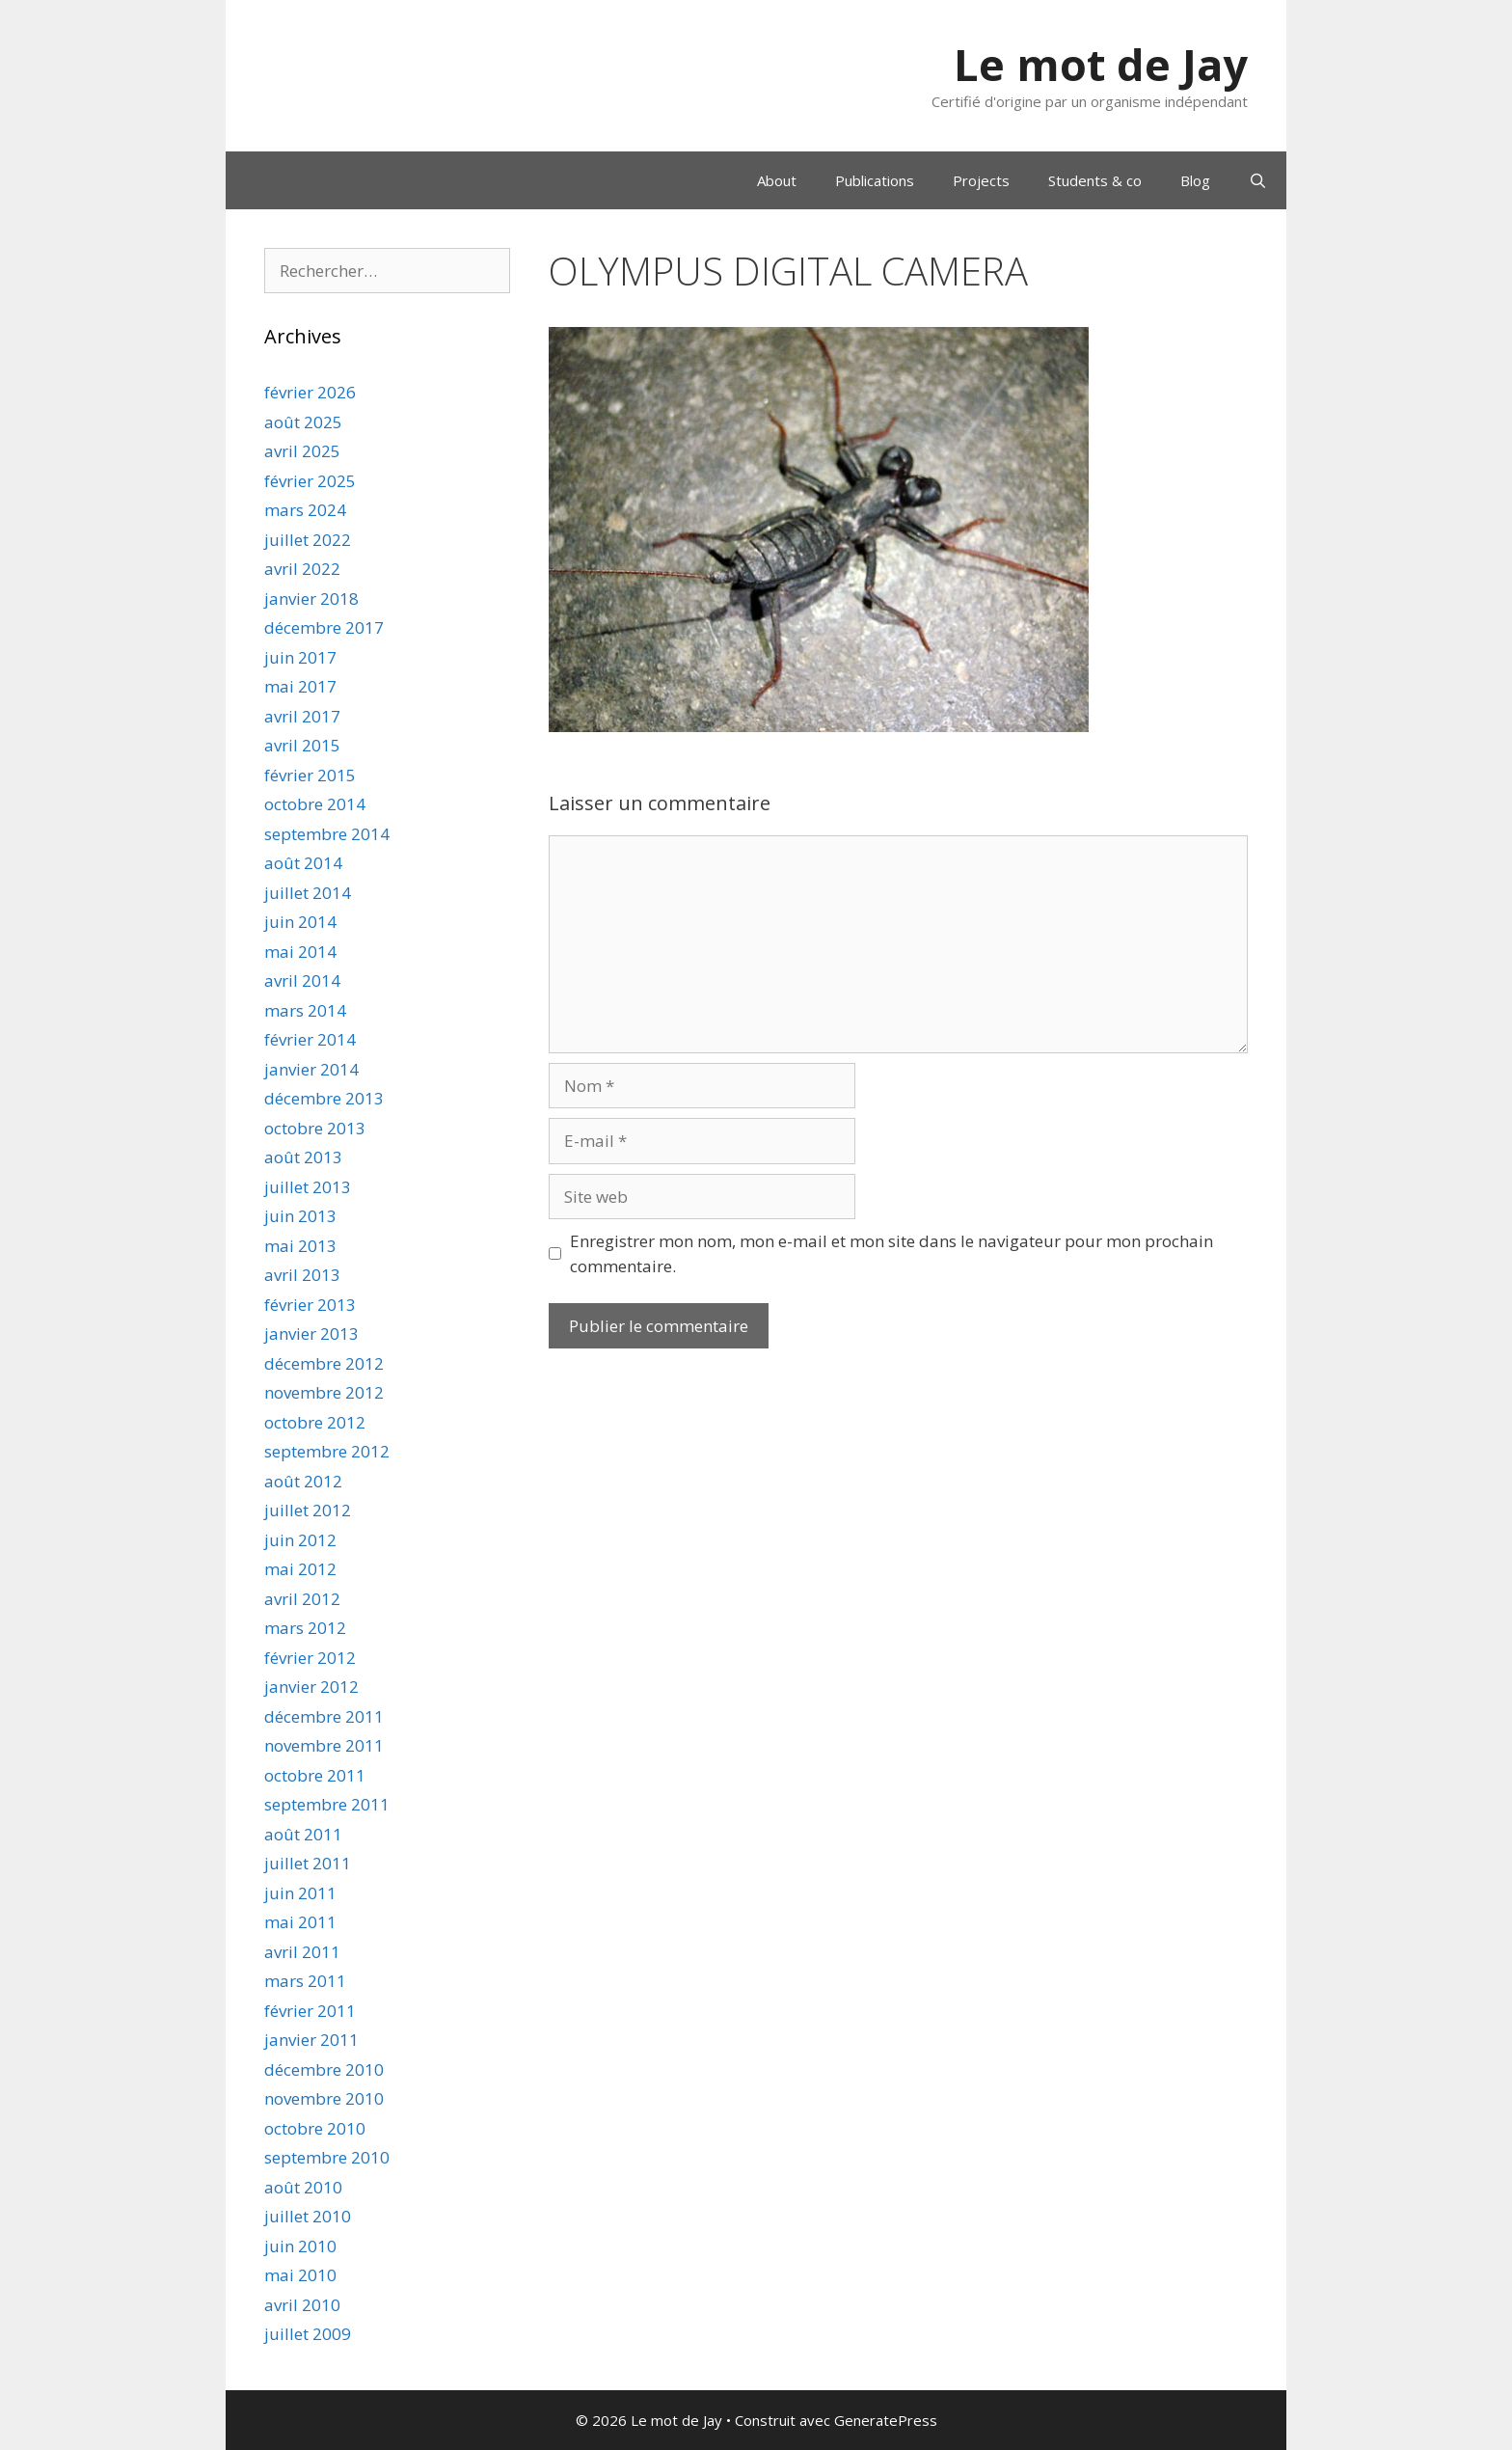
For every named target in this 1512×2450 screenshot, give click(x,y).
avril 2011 (302, 1952)
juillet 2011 (307, 1863)
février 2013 (310, 1304)
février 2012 (310, 1658)
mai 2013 (300, 1246)
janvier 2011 (311, 2039)
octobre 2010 (314, 2128)
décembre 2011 (324, 1716)
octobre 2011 (314, 1775)
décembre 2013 (324, 1098)
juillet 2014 (307, 893)
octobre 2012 (314, 1422)
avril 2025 (302, 451)
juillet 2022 (307, 540)
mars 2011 (305, 1981)
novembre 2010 (324, 2098)
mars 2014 (305, 1010)
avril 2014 (302, 980)
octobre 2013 (314, 1128)
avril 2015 (302, 745)
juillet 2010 (307, 2216)
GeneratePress (885, 2420)
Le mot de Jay (1101, 64)
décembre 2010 (324, 2069)
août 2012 (303, 1481)
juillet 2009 (307, 2334)
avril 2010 (302, 2305)
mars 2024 (305, 510)
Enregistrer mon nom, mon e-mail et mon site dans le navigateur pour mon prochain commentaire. (891, 1253)
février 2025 (310, 481)
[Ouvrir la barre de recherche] (1257, 180)
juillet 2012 (307, 1510)
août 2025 (303, 422)
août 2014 (303, 863)
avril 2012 (302, 1599)
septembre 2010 (327, 2157)
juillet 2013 (307, 1187)
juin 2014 (300, 922)
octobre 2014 (314, 804)
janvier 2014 (311, 1069)
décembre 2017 (324, 627)
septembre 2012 (327, 1451)
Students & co (1095, 180)
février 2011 (310, 2011)
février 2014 (310, 1039)
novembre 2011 (324, 1745)
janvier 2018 (311, 598)
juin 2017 (300, 657)
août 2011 (303, 1834)
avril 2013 (302, 1275)
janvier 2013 (311, 1333)
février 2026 (310, 392)
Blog (1195, 180)
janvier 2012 (311, 1686)
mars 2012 (305, 1628)
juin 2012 (300, 1540)
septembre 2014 (327, 834)
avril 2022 (302, 569)
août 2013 (303, 1157)
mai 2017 (300, 686)
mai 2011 (300, 1922)
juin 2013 (300, 1216)
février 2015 (310, 775)
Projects (981, 180)
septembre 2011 (327, 1804)
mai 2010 (300, 2275)
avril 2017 (302, 716)
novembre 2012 (324, 1392)
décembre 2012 (324, 1363)
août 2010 (303, 2187)
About (776, 180)
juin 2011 (300, 1893)
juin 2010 (300, 2246)
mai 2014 (300, 951)
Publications (874, 180)
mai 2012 (300, 1569)
